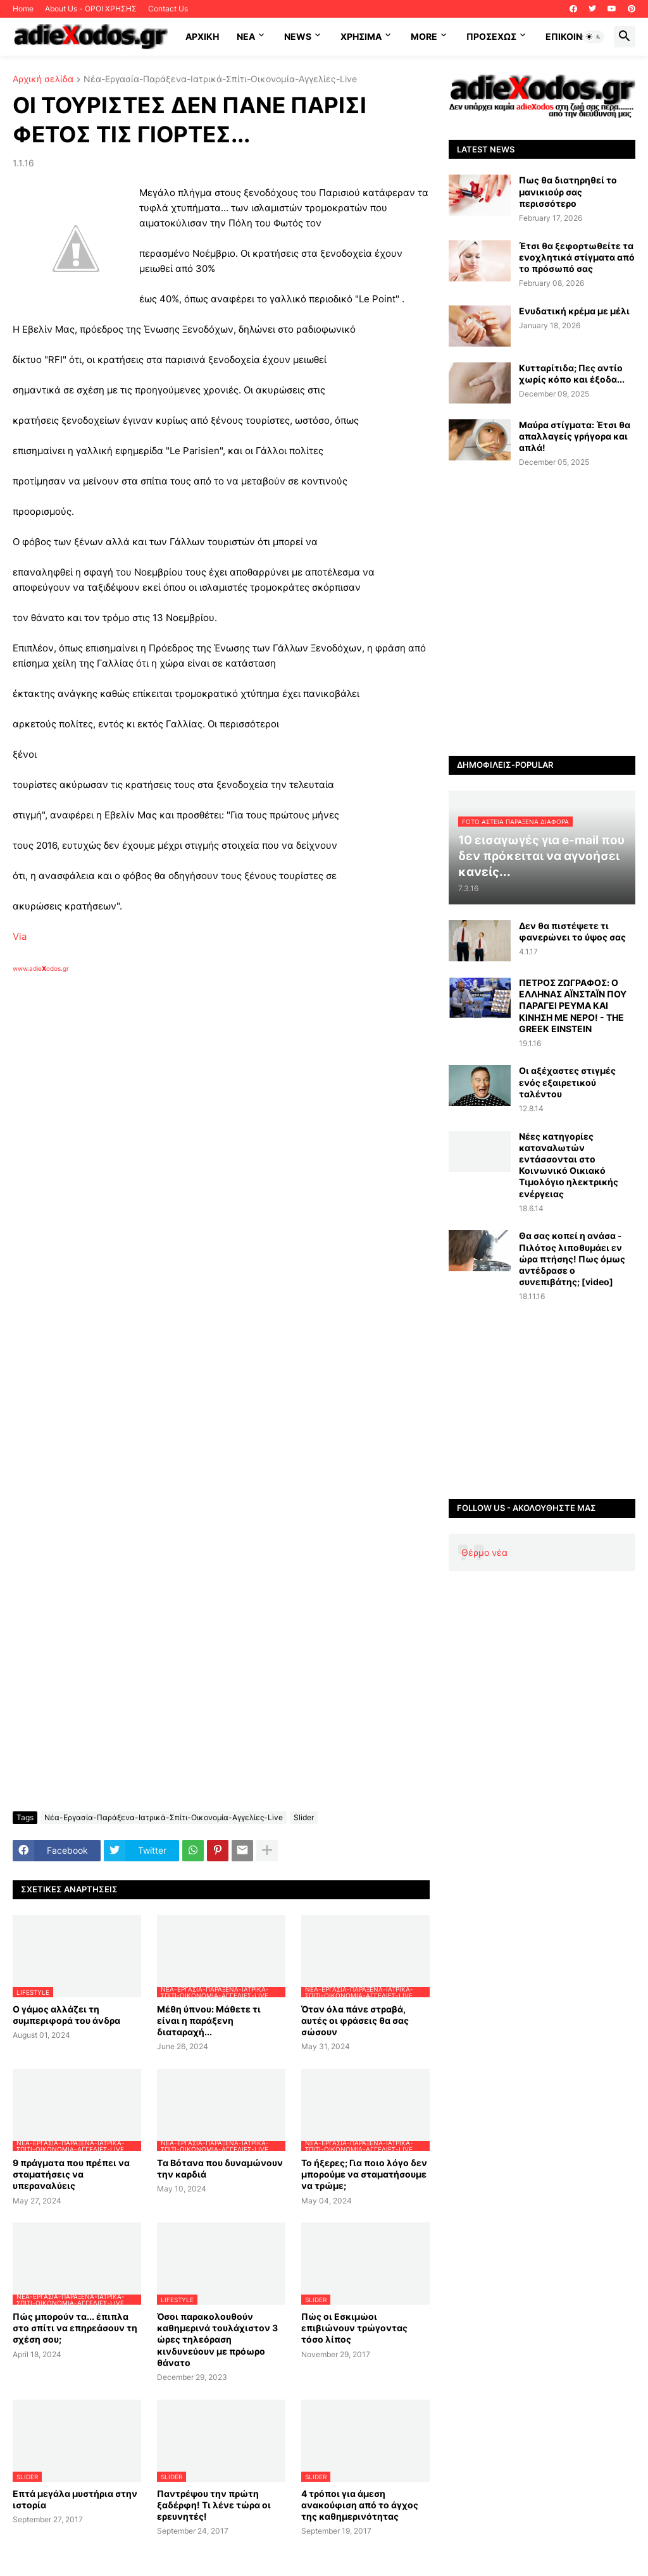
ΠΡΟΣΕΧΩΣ (491, 36)
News (297, 36)
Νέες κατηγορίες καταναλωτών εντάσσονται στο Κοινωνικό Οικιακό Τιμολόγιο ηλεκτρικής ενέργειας (568, 1165)
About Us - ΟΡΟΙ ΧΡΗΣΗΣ (91, 8)
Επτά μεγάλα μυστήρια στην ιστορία (75, 2499)
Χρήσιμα (361, 36)
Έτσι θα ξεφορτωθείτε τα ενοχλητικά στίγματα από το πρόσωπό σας (577, 257)
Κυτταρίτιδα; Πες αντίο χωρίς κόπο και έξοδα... (572, 373)
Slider (304, 1817)
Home (23, 8)
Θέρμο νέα (484, 1552)
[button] (593, 36)
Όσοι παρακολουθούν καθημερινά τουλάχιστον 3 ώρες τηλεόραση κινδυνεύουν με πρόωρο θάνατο (217, 2339)
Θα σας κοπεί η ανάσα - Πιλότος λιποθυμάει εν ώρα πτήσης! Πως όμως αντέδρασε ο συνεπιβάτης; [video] (572, 1258)
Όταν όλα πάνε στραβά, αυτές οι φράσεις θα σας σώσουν (355, 2020)
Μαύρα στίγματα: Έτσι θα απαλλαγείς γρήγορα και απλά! (574, 436)
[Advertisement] (215, 1119)
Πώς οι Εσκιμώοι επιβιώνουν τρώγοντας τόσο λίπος (354, 2328)
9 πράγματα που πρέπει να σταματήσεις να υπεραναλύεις (71, 2174)
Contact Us (168, 8)
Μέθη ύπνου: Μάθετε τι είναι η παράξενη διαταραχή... (209, 2020)
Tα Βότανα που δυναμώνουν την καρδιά (220, 2168)
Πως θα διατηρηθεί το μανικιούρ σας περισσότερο (568, 191)
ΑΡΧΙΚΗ (202, 36)
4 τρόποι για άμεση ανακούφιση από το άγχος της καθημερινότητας (359, 2505)
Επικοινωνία (574, 36)
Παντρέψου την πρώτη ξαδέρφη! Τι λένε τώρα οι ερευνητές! (214, 2505)
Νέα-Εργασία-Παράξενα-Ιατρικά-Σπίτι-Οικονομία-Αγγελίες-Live (220, 79)
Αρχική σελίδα (43, 79)
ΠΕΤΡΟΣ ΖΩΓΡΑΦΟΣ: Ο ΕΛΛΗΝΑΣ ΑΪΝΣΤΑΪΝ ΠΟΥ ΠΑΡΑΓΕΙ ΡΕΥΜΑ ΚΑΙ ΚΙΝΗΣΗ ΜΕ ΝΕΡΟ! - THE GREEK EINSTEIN (572, 1005)
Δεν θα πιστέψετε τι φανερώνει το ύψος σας (572, 931)
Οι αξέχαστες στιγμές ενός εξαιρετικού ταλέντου (567, 1082)
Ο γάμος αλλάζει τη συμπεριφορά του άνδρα (66, 2015)
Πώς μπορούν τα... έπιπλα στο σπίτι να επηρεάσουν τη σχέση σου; (75, 2328)
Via (20, 936)
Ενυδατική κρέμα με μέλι (574, 310)
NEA (246, 36)
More (424, 36)
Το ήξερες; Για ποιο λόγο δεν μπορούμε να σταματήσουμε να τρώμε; (364, 2174)
